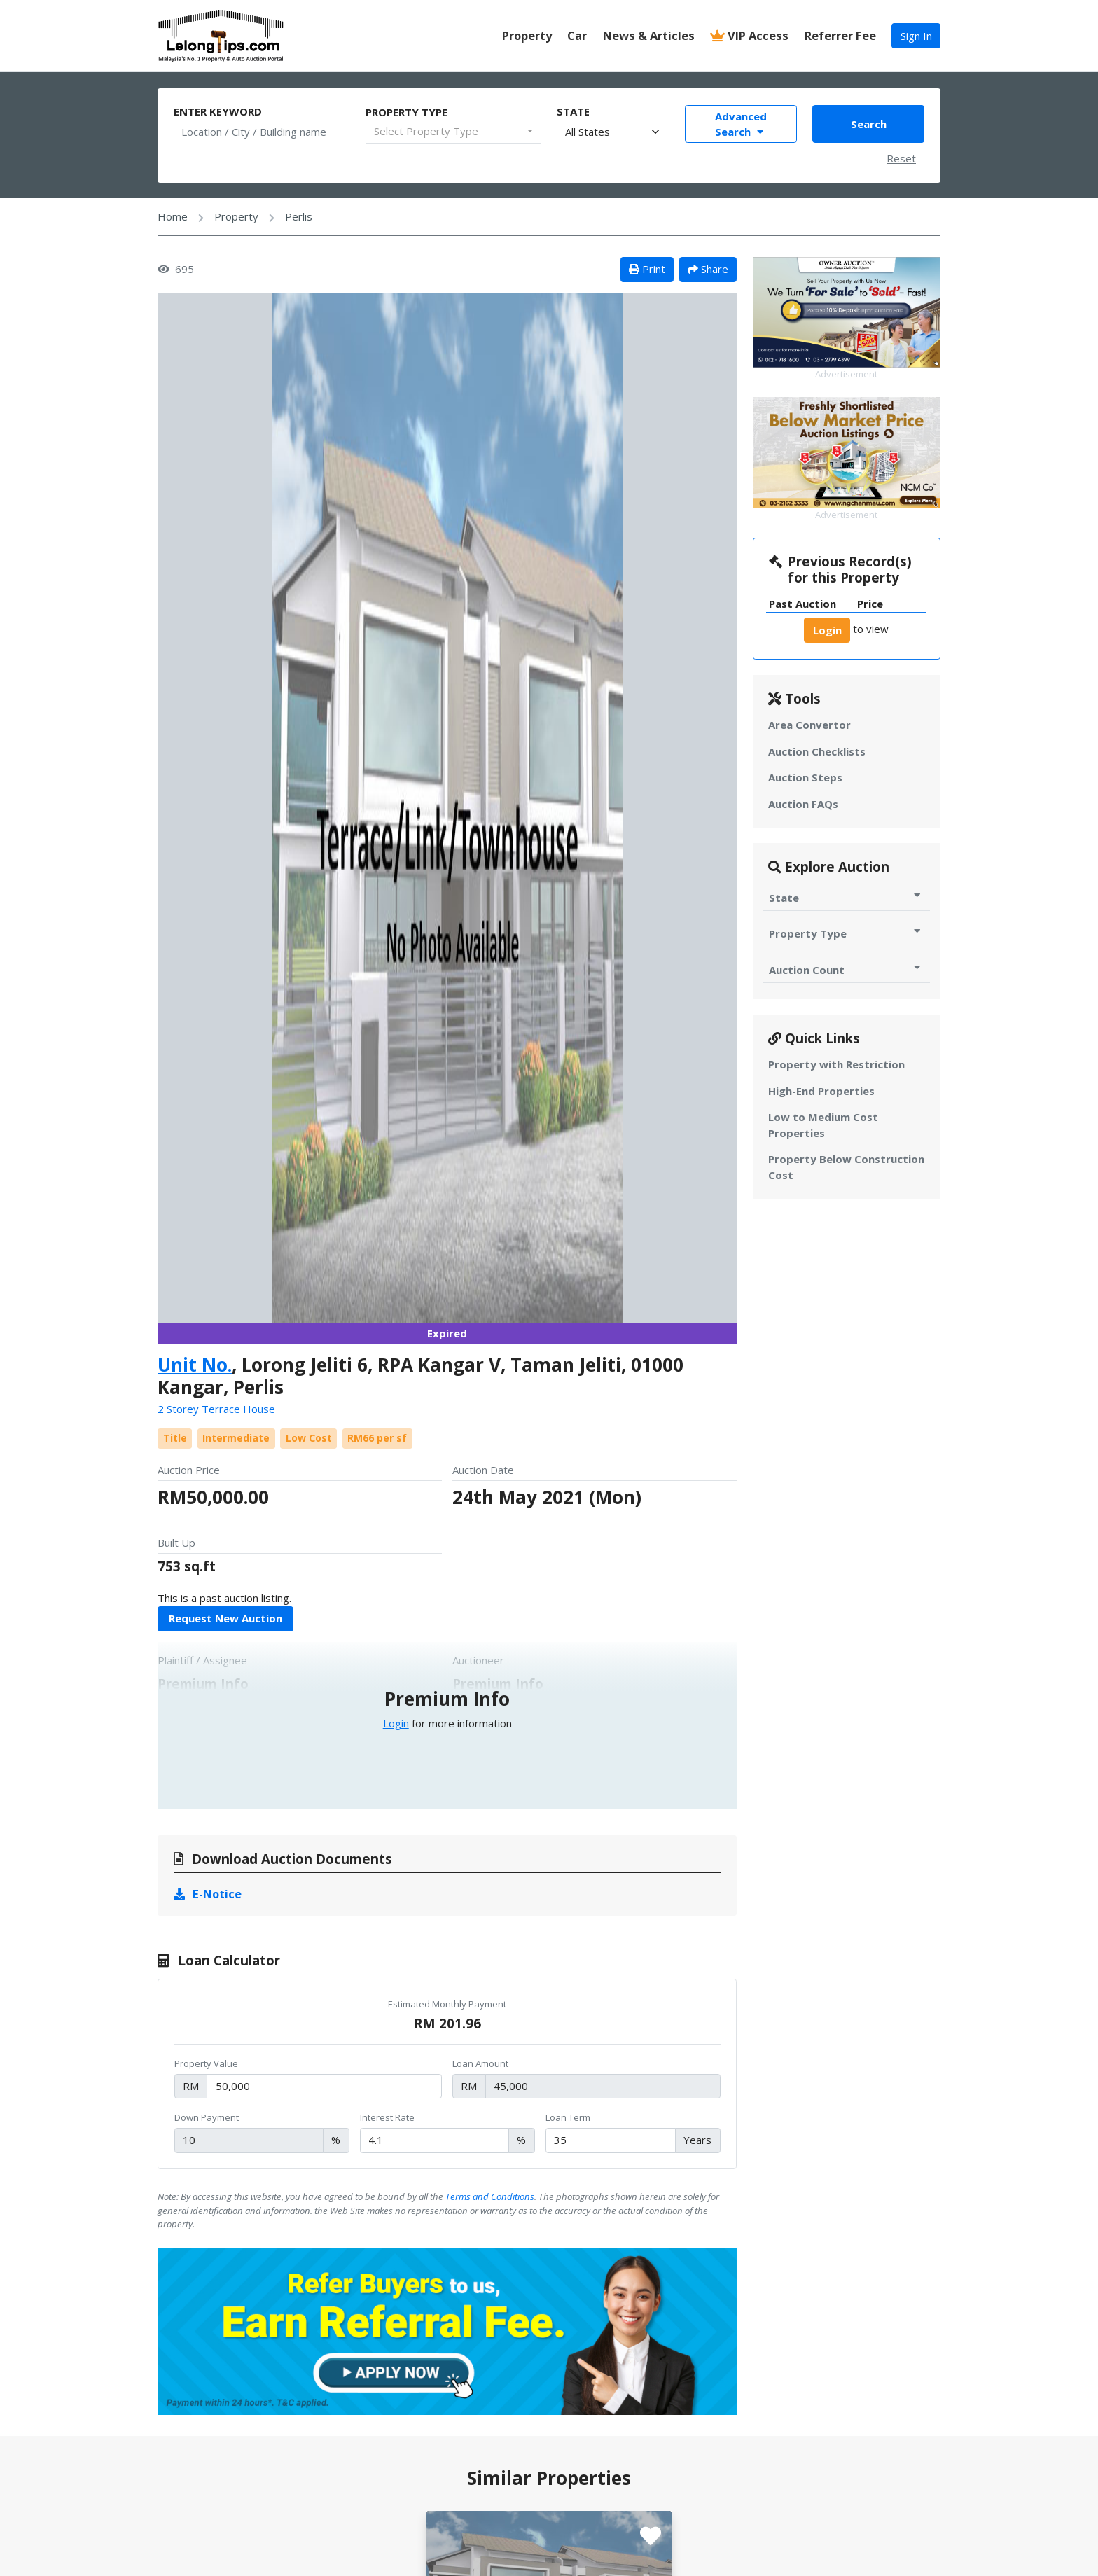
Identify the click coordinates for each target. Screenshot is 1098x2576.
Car (577, 35)
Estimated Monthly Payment (447, 2004)
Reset (901, 158)
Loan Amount (480, 2063)
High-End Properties (821, 1091)
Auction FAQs (803, 804)
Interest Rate (387, 2117)
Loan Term (567, 2117)
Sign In (916, 36)
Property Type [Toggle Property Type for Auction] (846, 933)
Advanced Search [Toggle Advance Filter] (741, 124)
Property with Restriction (836, 1064)
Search (869, 124)
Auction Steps (805, 777)
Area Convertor (809, 725)
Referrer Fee (840, 35)
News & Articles (649, 35)
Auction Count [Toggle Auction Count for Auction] (846, 969)
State (573, 111)
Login (396, 1723)
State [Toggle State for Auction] (846, 897)
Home (173, 216)
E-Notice (208, 1894)
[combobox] (453, 132)
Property (527, 35)
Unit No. (195, 1364)
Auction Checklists (817, 751)
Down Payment (206, 2117)
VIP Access (749, 35)
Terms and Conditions (489, 2196)
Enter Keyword (218, 111)
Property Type (406, 112)
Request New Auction (225, 1618)
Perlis (298, 216)
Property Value (206, 2063)
